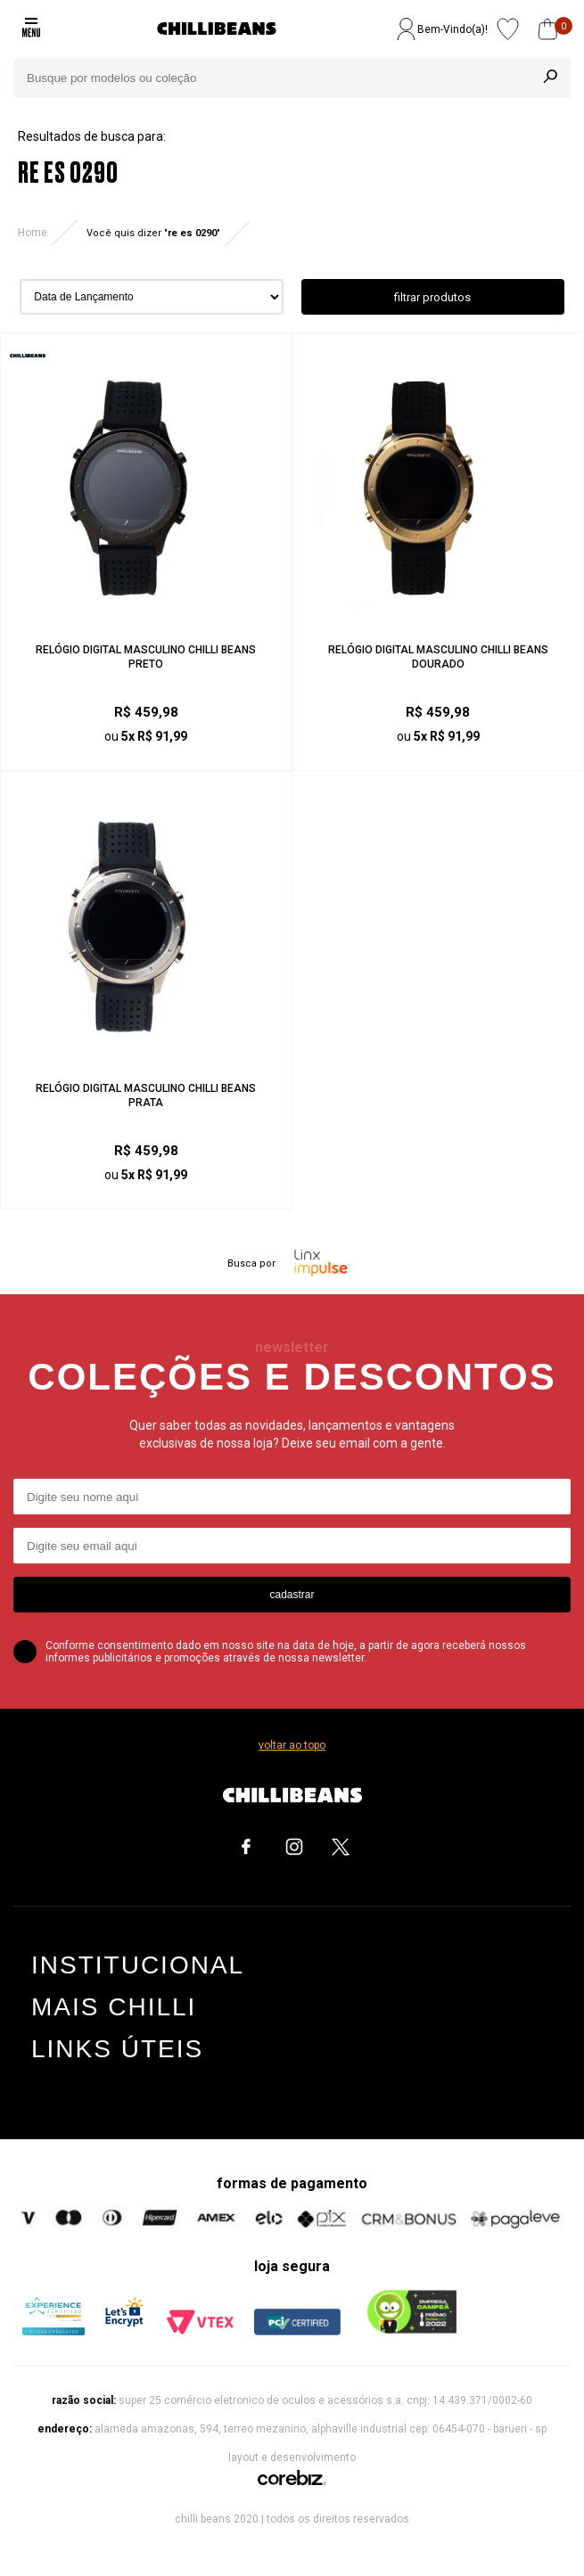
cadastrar (291, 1594)
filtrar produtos (432, 297)
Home (32, 232)
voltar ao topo (292, 1745)
